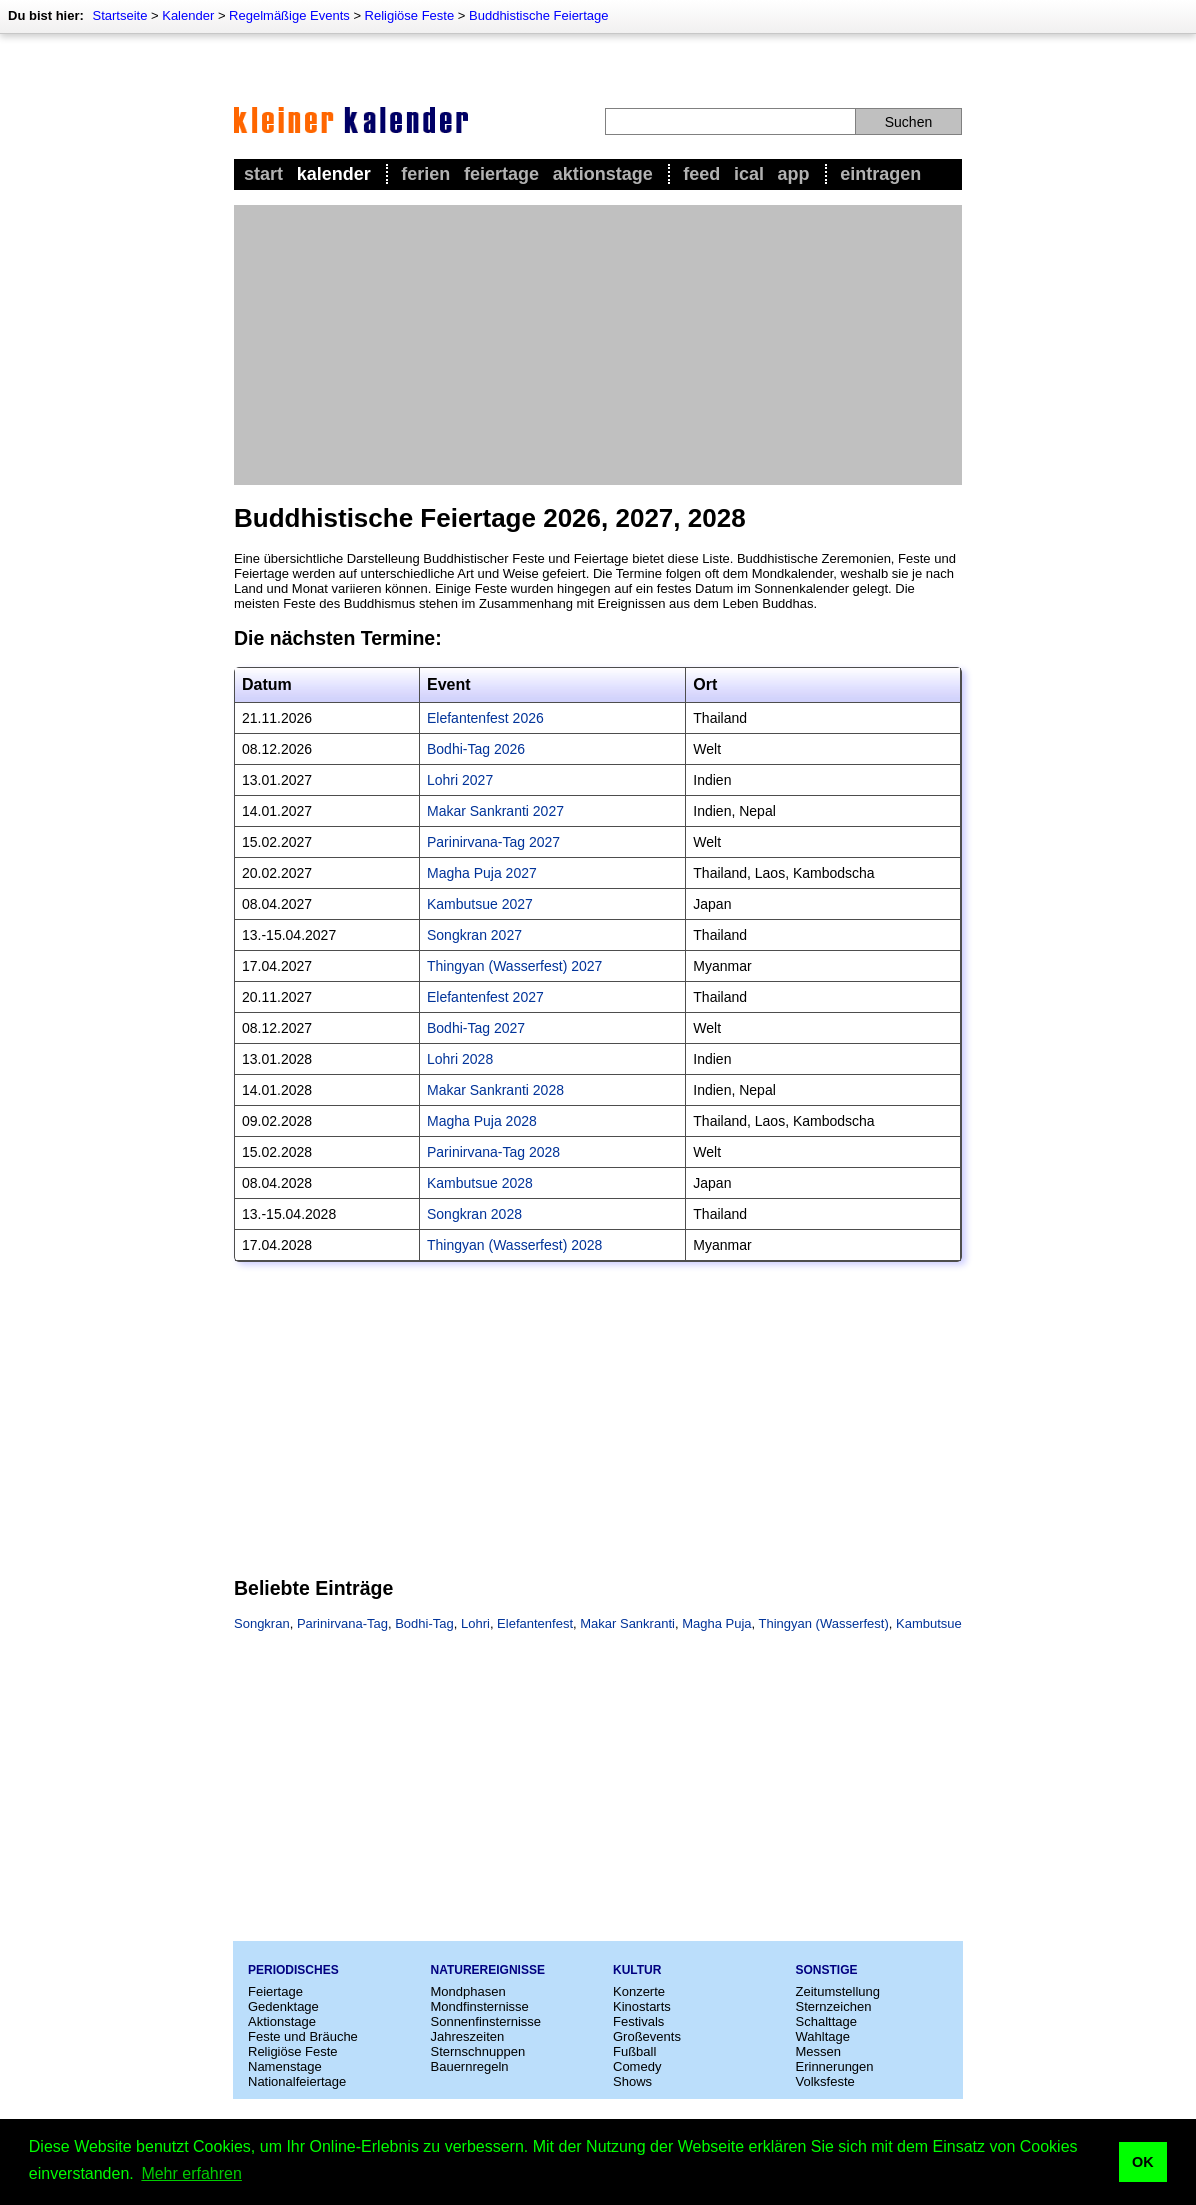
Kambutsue (929, 1623)
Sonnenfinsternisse (486, 2021)
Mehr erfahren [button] (191, 2173)
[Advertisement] (598, 345)
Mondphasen (468, 1991)
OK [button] (1143, 2162)
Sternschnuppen (478, 2051)
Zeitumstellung (838, 1991)
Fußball (634, 2051)
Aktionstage (603, 174)
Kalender (188, 15)
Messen (819, 2051)
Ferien (425, 174)
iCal (749, 174)
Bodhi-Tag (424, 1623)
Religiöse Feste (410, 15)
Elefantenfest (535, 1623)
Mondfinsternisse (480, 2006)
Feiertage (501, 174)
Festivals (638, 2021)
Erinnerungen (835, 2066)
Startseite (119, 15)
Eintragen (880, 174)
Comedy (637, 2066)
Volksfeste (825, 2081)
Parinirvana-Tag (342, 1623)
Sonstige (827, 1970)
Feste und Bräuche (303, 2036)
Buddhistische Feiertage (538, 15)
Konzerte (639, 1991)
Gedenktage (283, 2006)
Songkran (262, 1623)
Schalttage (826, 2021)
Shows (632, 2081)
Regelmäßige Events (289, 15)
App (794, 174)
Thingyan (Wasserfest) (824, 1623)
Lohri (475, 1623)
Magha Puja (716, 1623)
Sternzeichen (834, 2006)
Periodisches (293, 1970)
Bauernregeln (470, 2066)
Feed (701, 174)
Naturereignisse (488, 1970)
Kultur (637, 1970)
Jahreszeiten (468, 2036)
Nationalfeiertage (297, 2081)
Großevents (647, 2036)
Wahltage (823, 2036)
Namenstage (285, 2066)
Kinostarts (642, 2006)
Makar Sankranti (627, 1623)
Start (263, 174)
